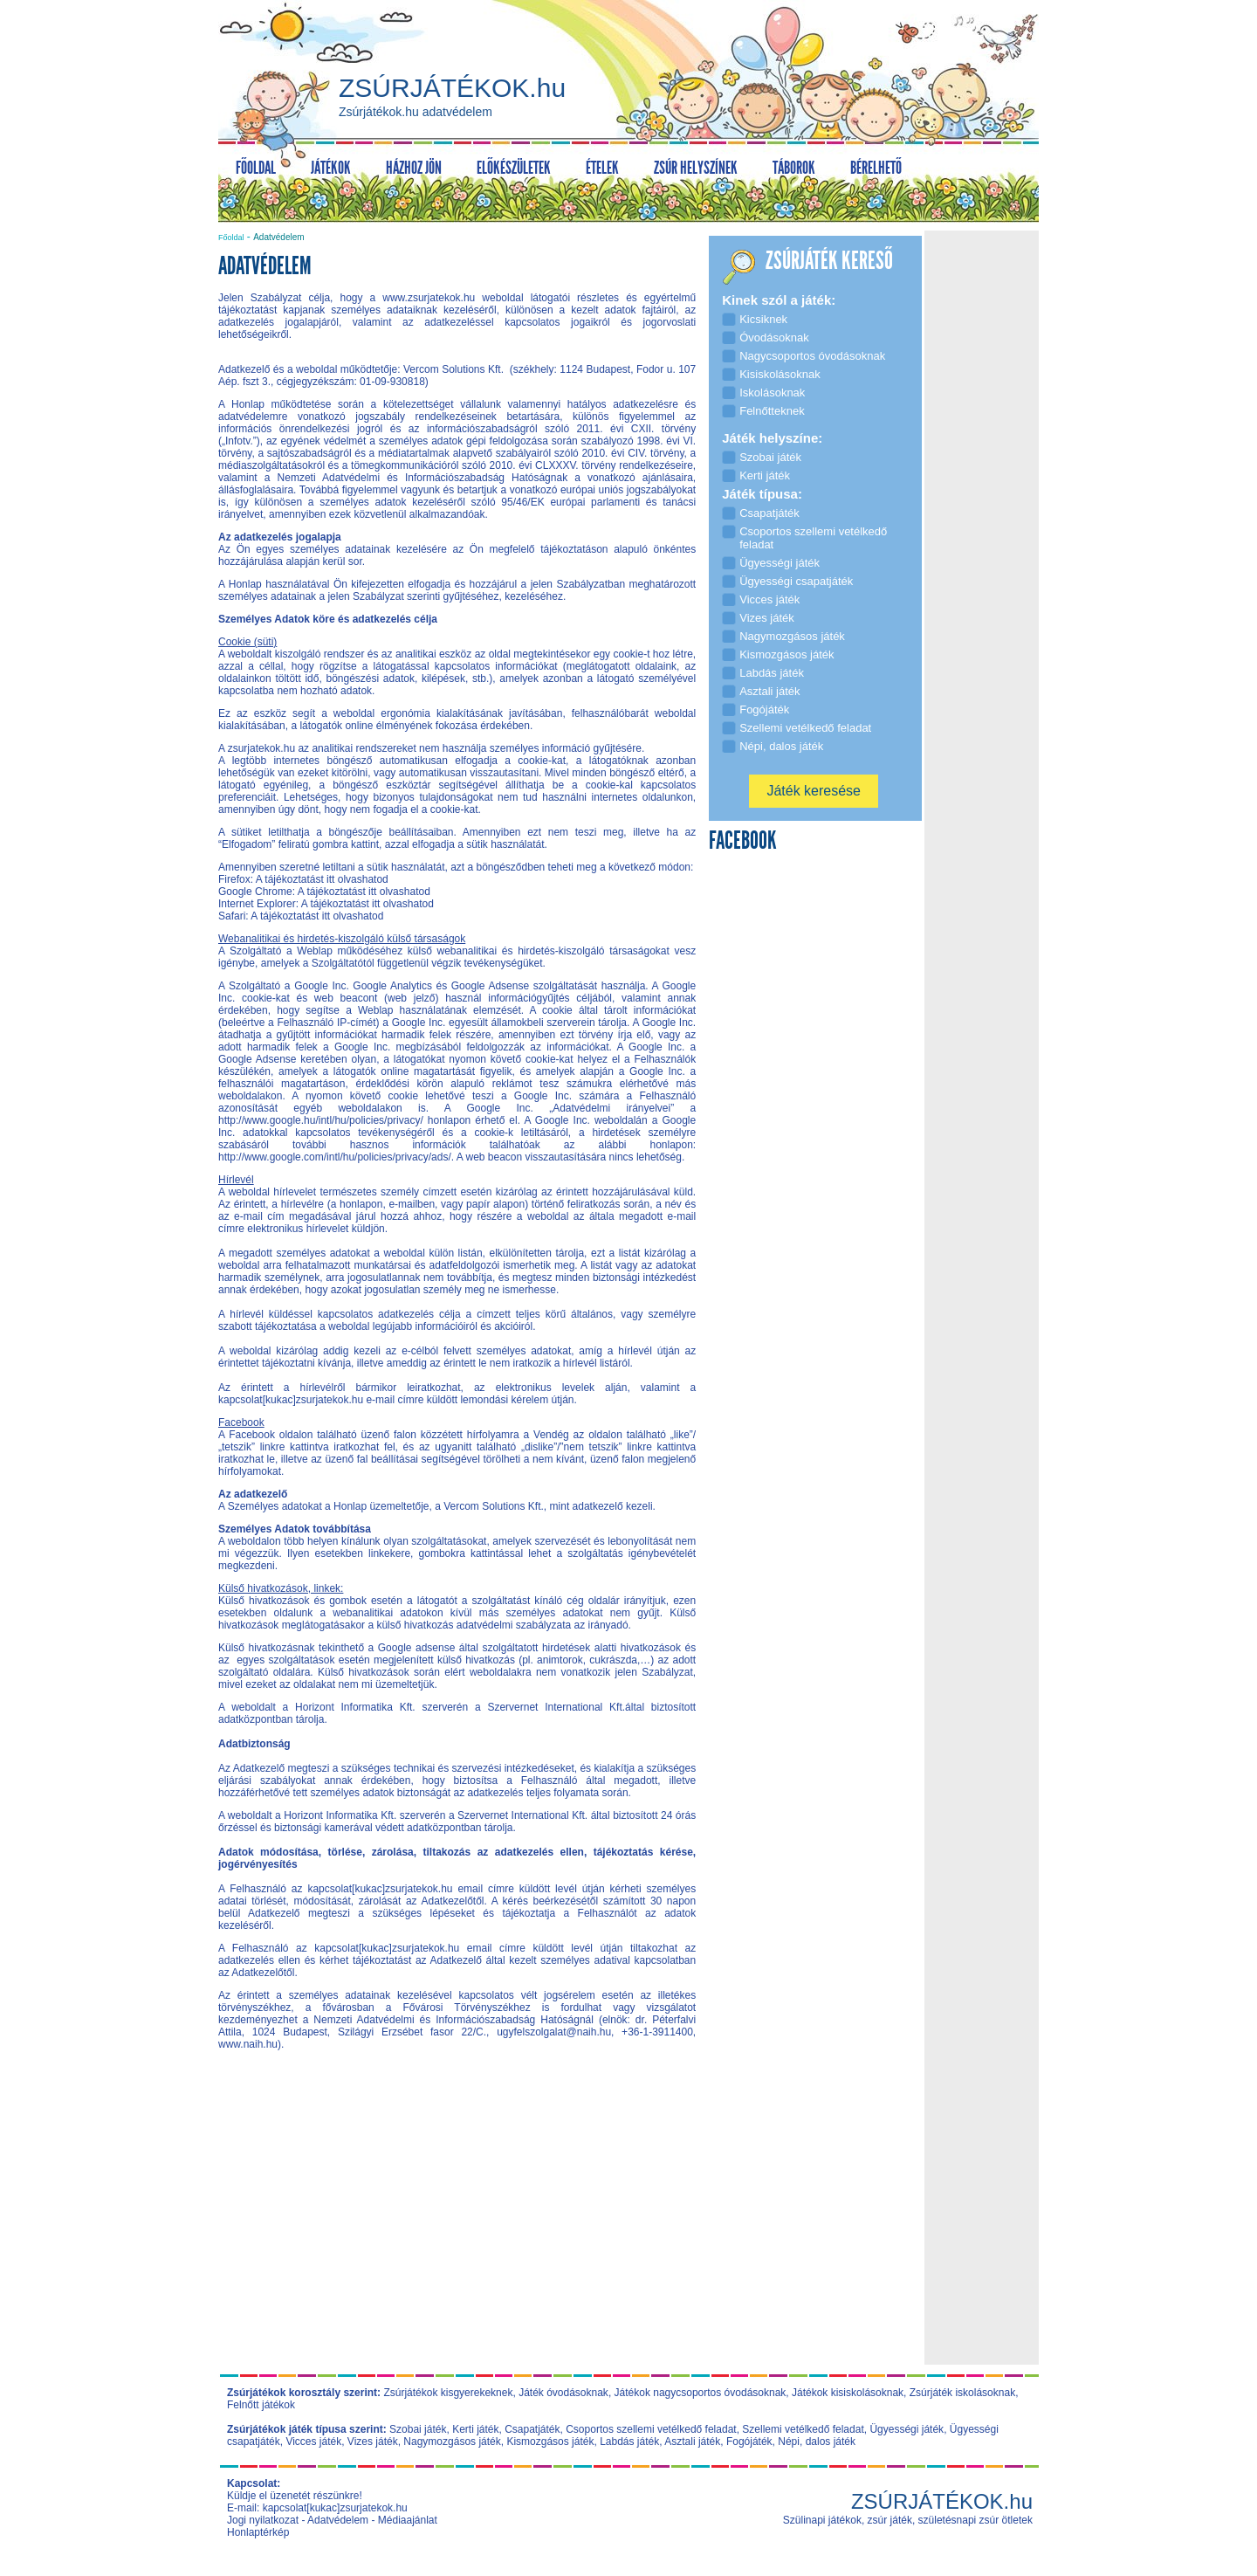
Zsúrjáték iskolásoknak (962, 2393)
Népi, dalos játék (816, 2441)
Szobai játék (417, 2429)
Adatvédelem (337, 2520)
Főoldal (231, 237)
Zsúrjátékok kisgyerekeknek (447, 2393)
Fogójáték (749, 2441)
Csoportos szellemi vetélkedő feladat (651, 2429)
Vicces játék (313, 2441)
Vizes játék (372, 2441)
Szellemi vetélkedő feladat (802, 2429)
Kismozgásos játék (550, 2441)
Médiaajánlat (407, 2520)
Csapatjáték (532, 2429)
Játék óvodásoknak (563, 2393)
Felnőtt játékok (261, 2405)
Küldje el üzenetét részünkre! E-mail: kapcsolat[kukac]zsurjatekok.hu (317, 2502)
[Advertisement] (457, 2237)
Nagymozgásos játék (451, 2441)
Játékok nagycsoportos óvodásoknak (700, 2393)
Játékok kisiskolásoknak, (849, 2393)
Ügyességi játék (906, 2429)
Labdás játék (629, 2441)
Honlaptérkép (258, 2532)
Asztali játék (692, 2441)
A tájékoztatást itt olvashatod (322, 879)
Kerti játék (475, 2429)
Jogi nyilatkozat (263, 2520)
